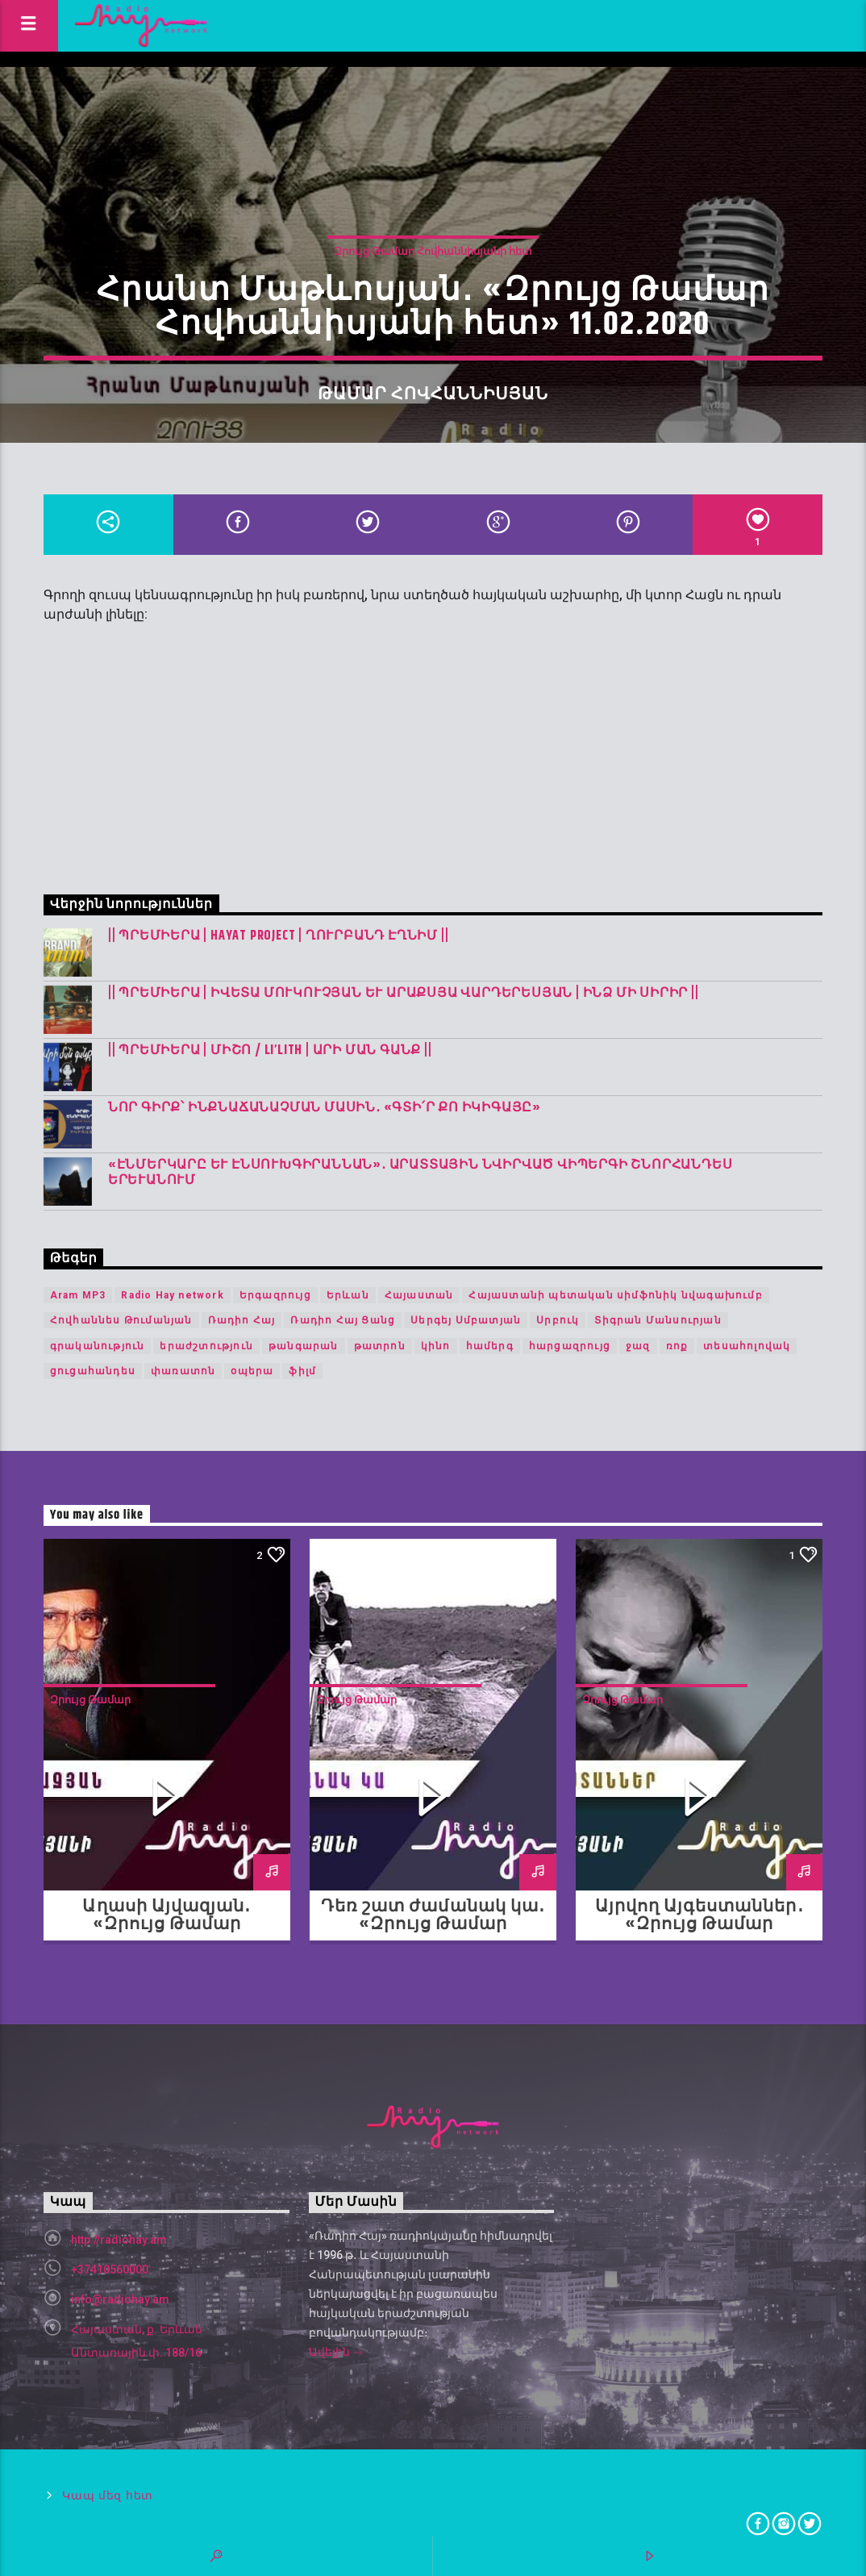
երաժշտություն (206, 1346)
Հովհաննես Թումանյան (121, 1320)
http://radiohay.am (119, 2239)
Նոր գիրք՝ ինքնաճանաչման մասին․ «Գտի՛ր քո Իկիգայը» (324, 1107)
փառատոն (183, 1371)
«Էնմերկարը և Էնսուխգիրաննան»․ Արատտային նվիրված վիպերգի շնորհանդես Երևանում (420, 1172)
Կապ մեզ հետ (107, 2496)
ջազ (638, 1346)
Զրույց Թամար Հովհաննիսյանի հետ (433, 251)
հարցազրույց (569, 1346)
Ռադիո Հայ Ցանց (342, 1320)
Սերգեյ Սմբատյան (465, 1320)
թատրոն (380, 1346)
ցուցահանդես (92, 1371)
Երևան (348, 1295)
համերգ (490, 1346)
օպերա (252, 1371)
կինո (436, 1346)
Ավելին (336, 2353)
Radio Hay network (172, 1295)
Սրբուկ (557, 1320)
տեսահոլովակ (746, 1346)
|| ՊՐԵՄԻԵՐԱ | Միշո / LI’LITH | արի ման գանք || (270, 1050)
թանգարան (304, 1346)
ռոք (677, 1346)
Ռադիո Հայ (242, 1320)
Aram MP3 (78, 1295)
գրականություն (97, 1346)
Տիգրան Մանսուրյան (657, 1320)
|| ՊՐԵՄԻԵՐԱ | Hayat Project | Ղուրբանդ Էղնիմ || (278, 936)
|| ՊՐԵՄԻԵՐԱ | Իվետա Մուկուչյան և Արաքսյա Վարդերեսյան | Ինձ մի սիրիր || (403, 993)
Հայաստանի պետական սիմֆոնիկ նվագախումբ (615, 1295)
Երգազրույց (275, 1295)
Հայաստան (419, 1295)
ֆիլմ (302, 1371)
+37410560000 (109, 2269)
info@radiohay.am (120, 2299)
